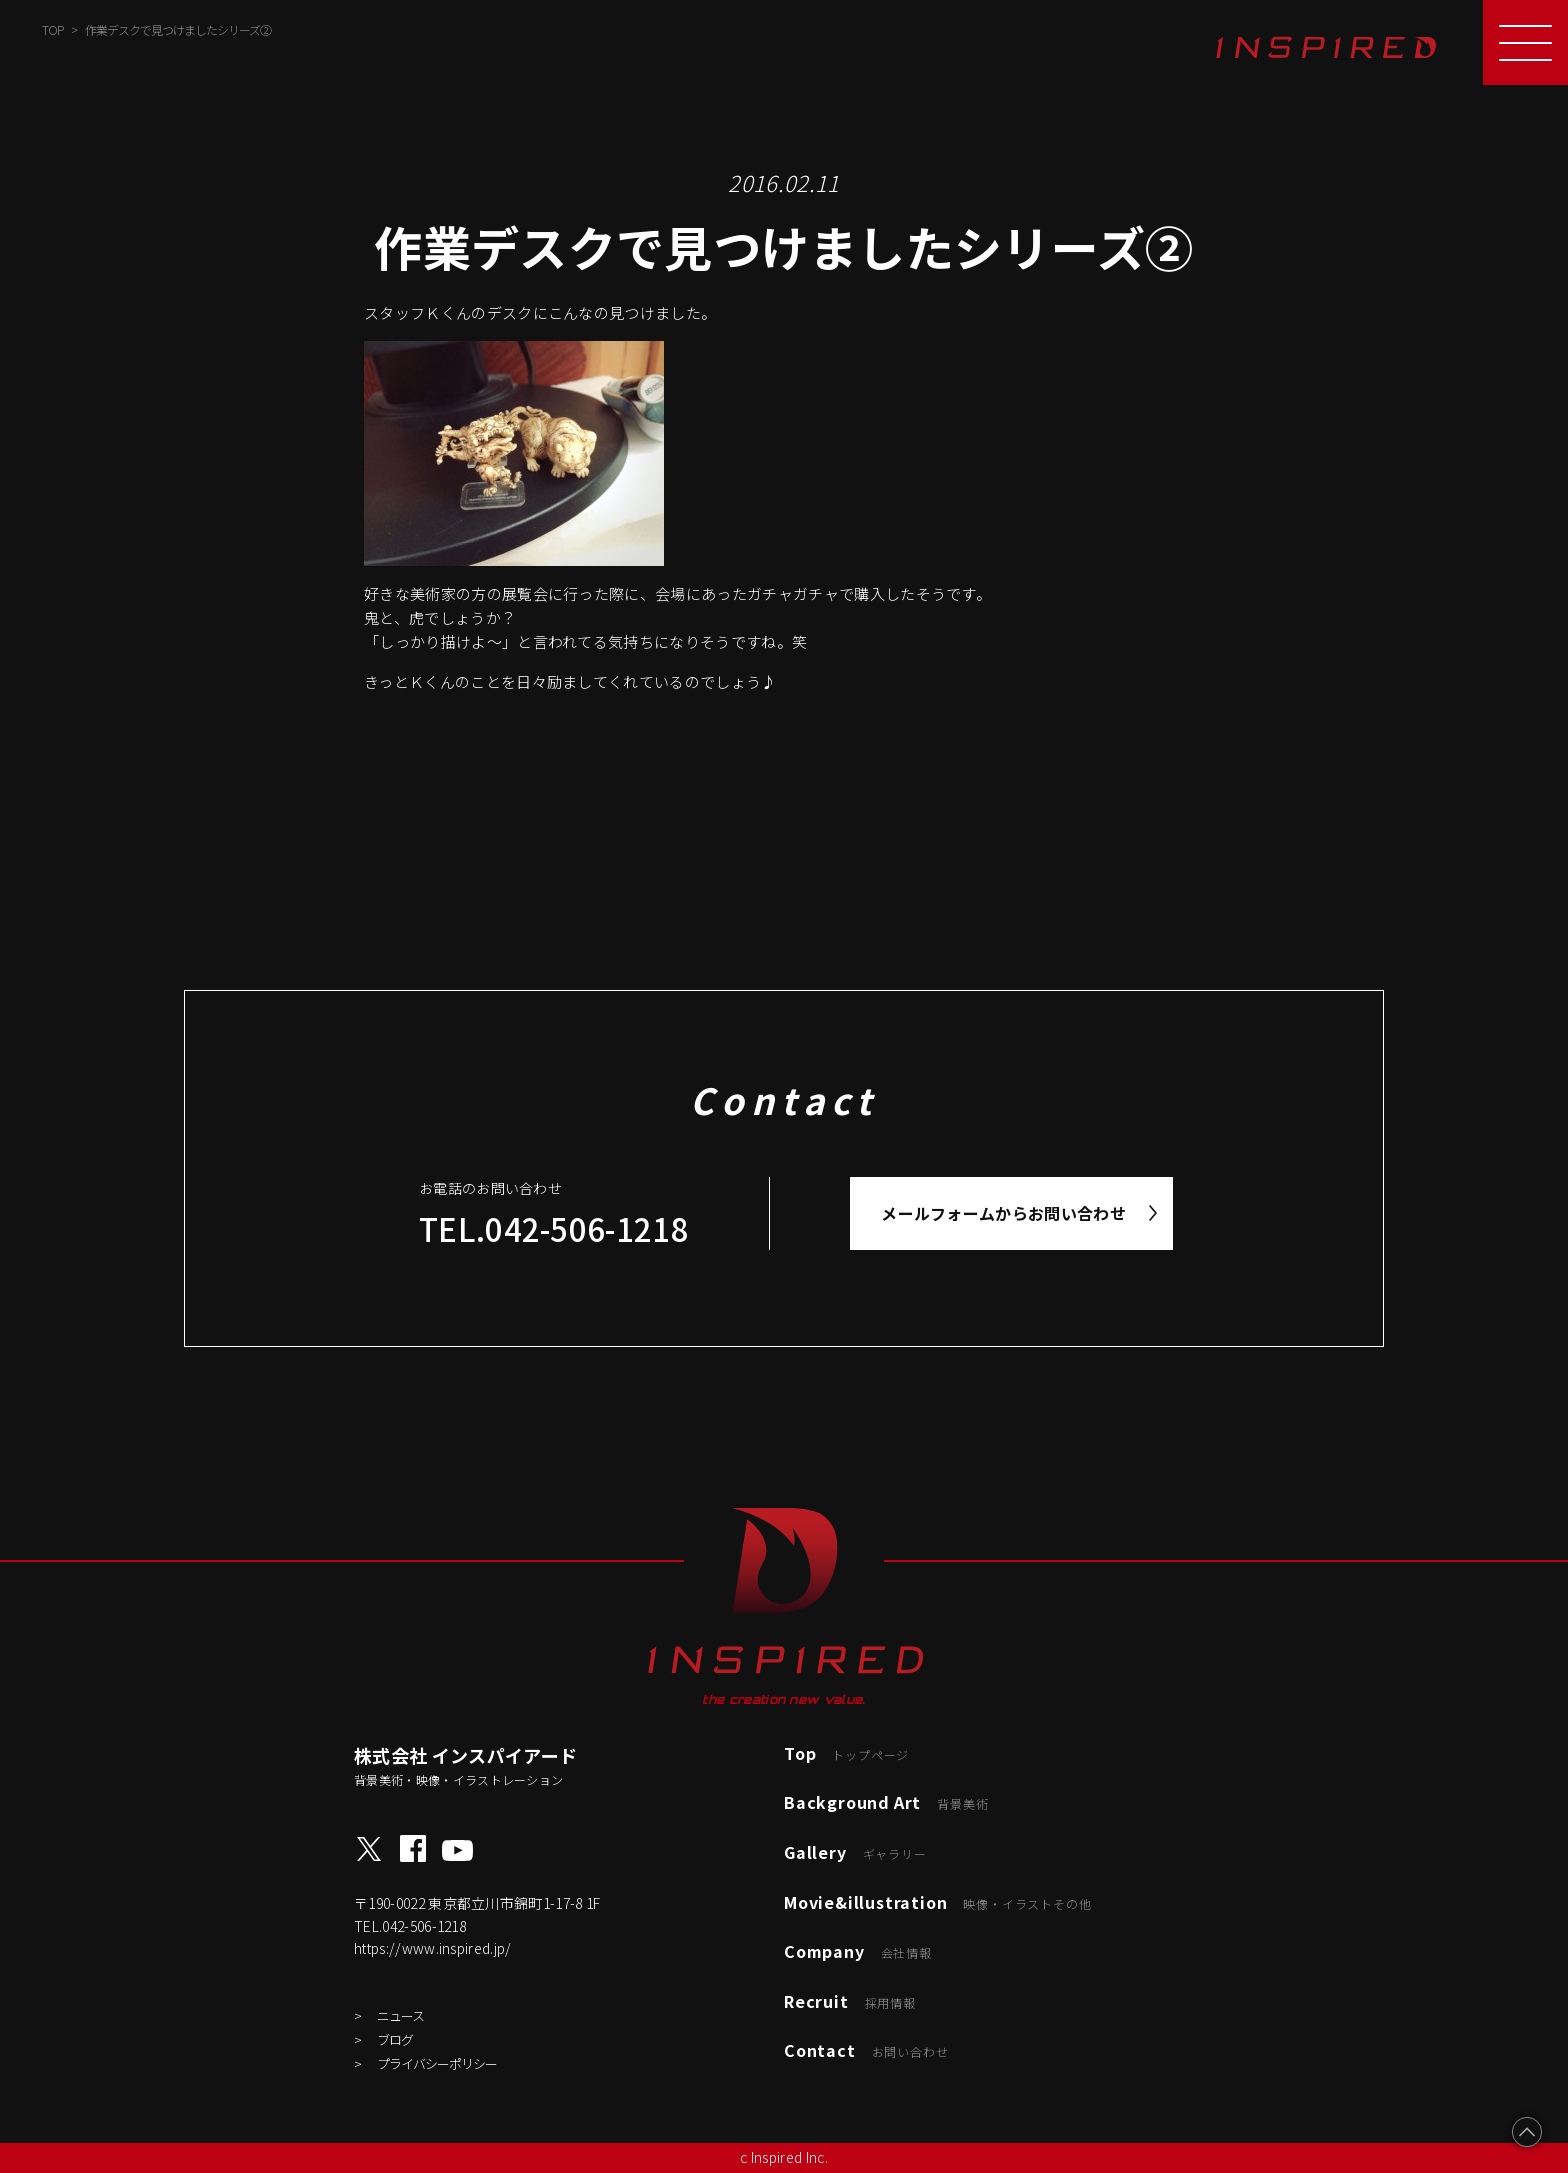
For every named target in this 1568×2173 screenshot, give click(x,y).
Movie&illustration (937, 1902)
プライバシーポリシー (437, 2063)
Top (846, 1753)
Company (858, 1951)
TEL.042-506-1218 (554, 1228)
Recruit (850, 2001)
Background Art (886, 1802)
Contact (866, 2050)
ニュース (400, 2015)
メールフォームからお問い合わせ (1003, 1213)
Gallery (855, 1852)
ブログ (395, 2039)
